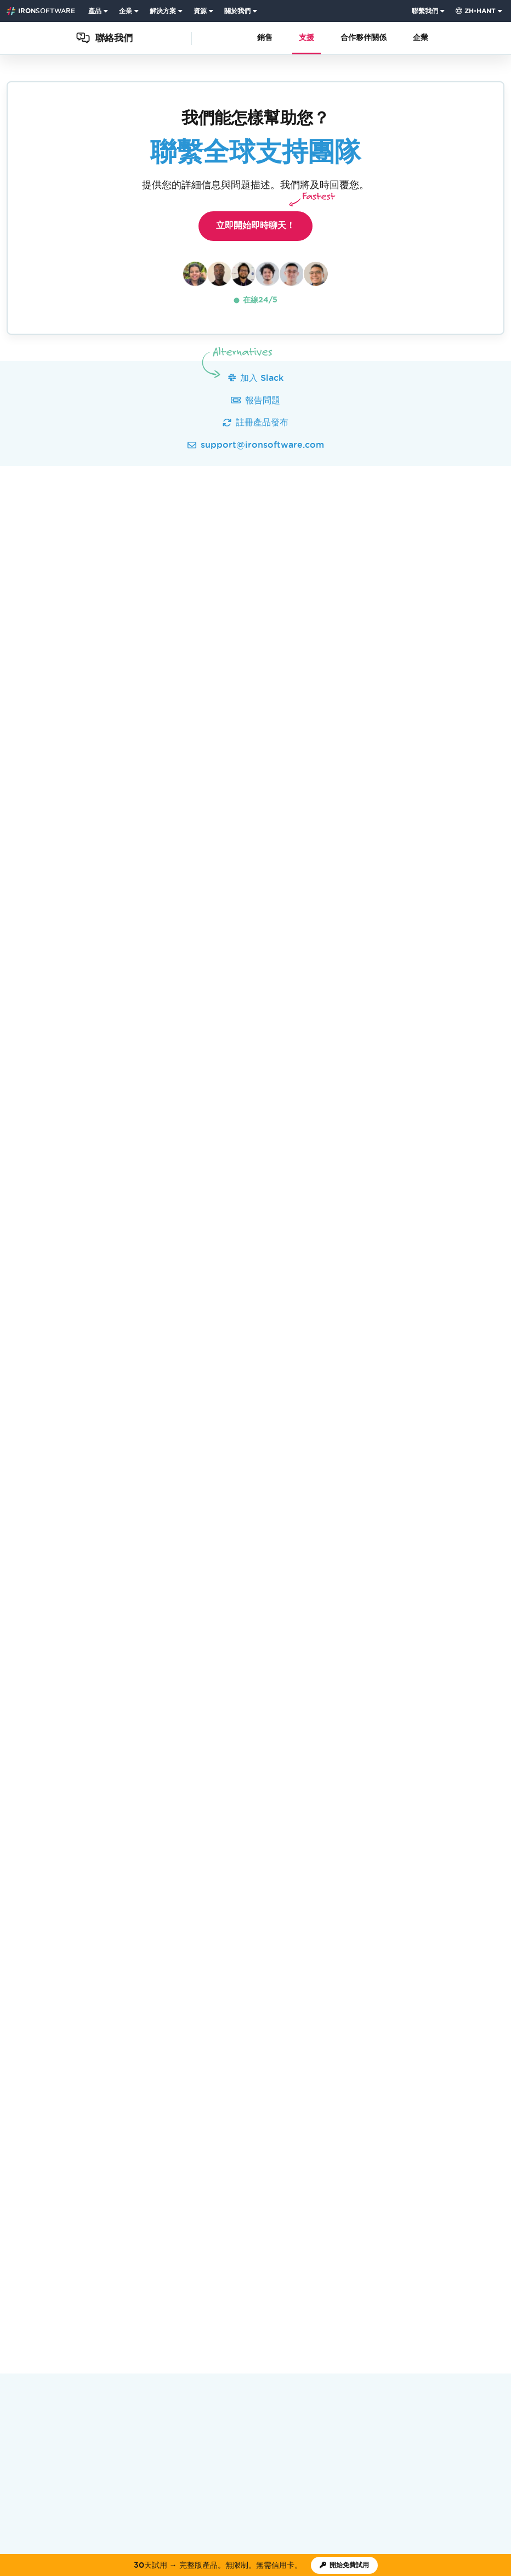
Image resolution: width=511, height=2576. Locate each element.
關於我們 (114, 2241)
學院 (238, 2241)
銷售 (264, 37)
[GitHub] (438, 2303)
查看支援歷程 (94, 857)
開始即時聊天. (291, 980)
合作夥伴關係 (363, 37)
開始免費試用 (255, 1900)
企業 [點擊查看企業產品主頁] (125, 10)
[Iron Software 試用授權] (344, 2565)
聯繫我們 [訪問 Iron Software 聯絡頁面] (425, 10)
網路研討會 (279, 2241)
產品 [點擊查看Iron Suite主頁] (94, 10)
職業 (209, 2241)
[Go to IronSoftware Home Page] (41, 10)
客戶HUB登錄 (336, 2241)
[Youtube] (454, 2303)
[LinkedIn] (500, 2303)
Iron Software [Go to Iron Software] (29, 2200)
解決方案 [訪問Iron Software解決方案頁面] (163, 10)
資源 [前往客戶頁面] (200, 10)
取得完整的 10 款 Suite (144, 1901)
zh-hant (476, 10)
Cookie (428, 2361)
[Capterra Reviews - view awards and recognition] (293, 2272)
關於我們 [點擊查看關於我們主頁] (237, 10)
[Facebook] (485, 2303)
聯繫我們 (389, 2241)
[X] (469, 2303)
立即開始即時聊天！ (264, 220)
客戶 (180, 2241)
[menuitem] (99, 10)
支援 (306, 37)
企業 (420, 37)
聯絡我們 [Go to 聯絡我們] (77, 2200)
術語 (377, 2361)
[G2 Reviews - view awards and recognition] (217, 2272)
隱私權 (401, 2361)
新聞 (151, 2241)
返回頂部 (482, 2200)
